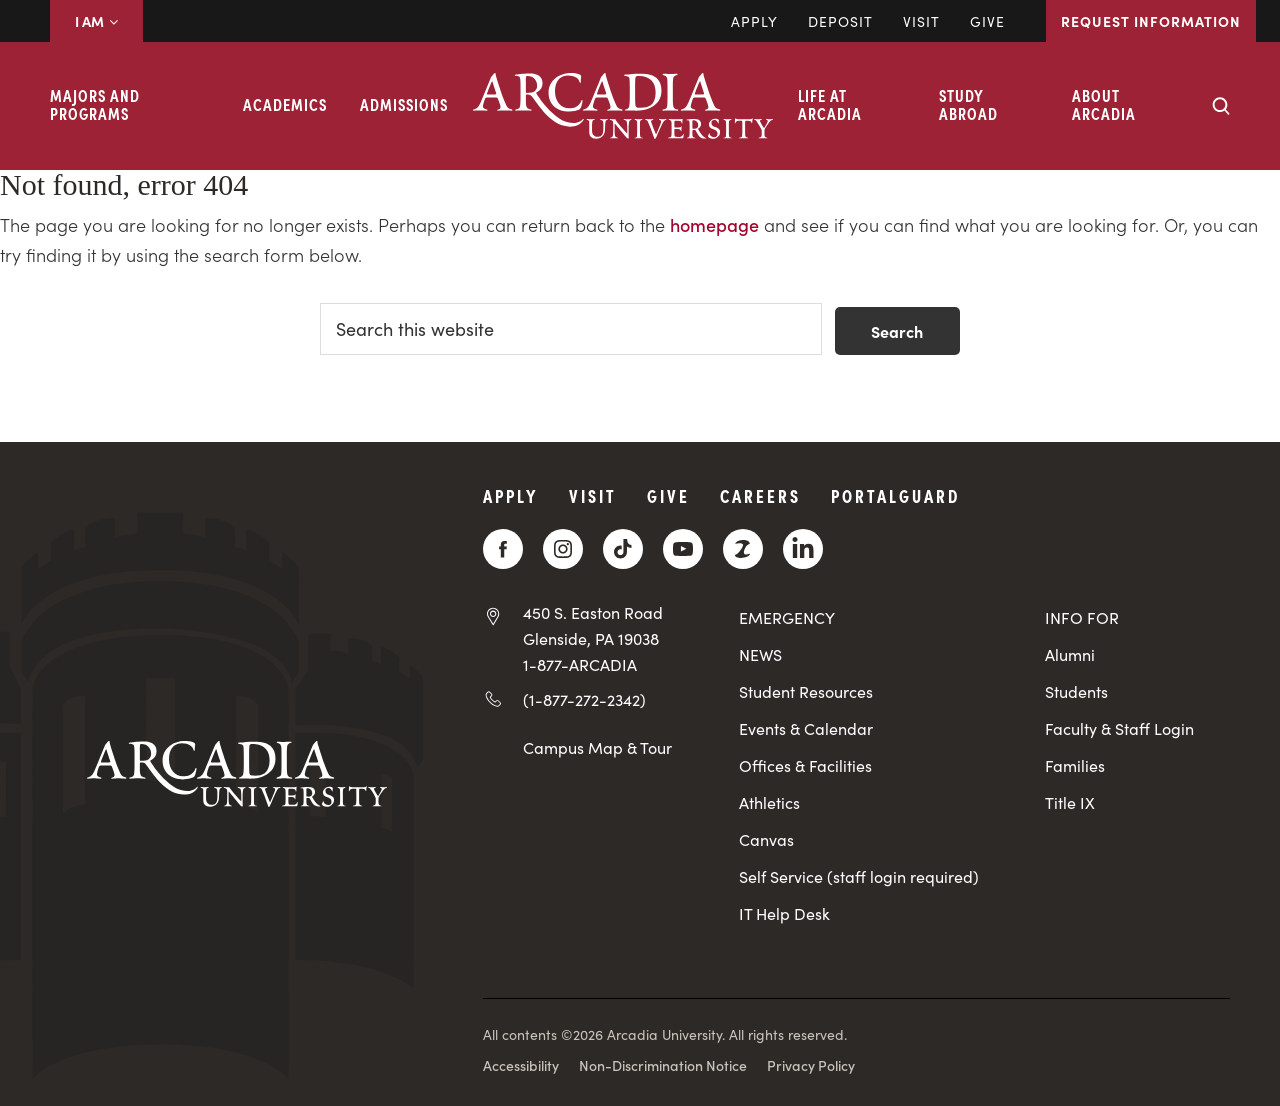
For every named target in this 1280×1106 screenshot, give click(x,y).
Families (1075, 765)
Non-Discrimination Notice (663, 1065)
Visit (921, 21)
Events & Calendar (806, 728)
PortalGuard (895, 495)
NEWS (760, 654)
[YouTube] (683, 549)
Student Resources (806, 691)
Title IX (1070, 802)
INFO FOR (1082, 617)
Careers (760, 495)
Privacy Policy (811, 1065)
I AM (96, 21)
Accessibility (521, 1065)
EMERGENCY (787, 617)
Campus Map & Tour (597, 747)
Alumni (1070, 654)
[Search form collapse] (1221, 106)
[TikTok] (623, 549)
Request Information (1151, 21)
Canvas (766, 839)
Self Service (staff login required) (859, 876)
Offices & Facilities (805, 765)
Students (1076, 691)
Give (987, 21)
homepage (714, 224)
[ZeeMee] (743, 549)
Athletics (769, 802)
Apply (754, 21)
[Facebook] (503, 549)
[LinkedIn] (803, 549)
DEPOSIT (840, 21)
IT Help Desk (784, 913)
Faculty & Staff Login (1119, 728)
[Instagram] (563, 549)
